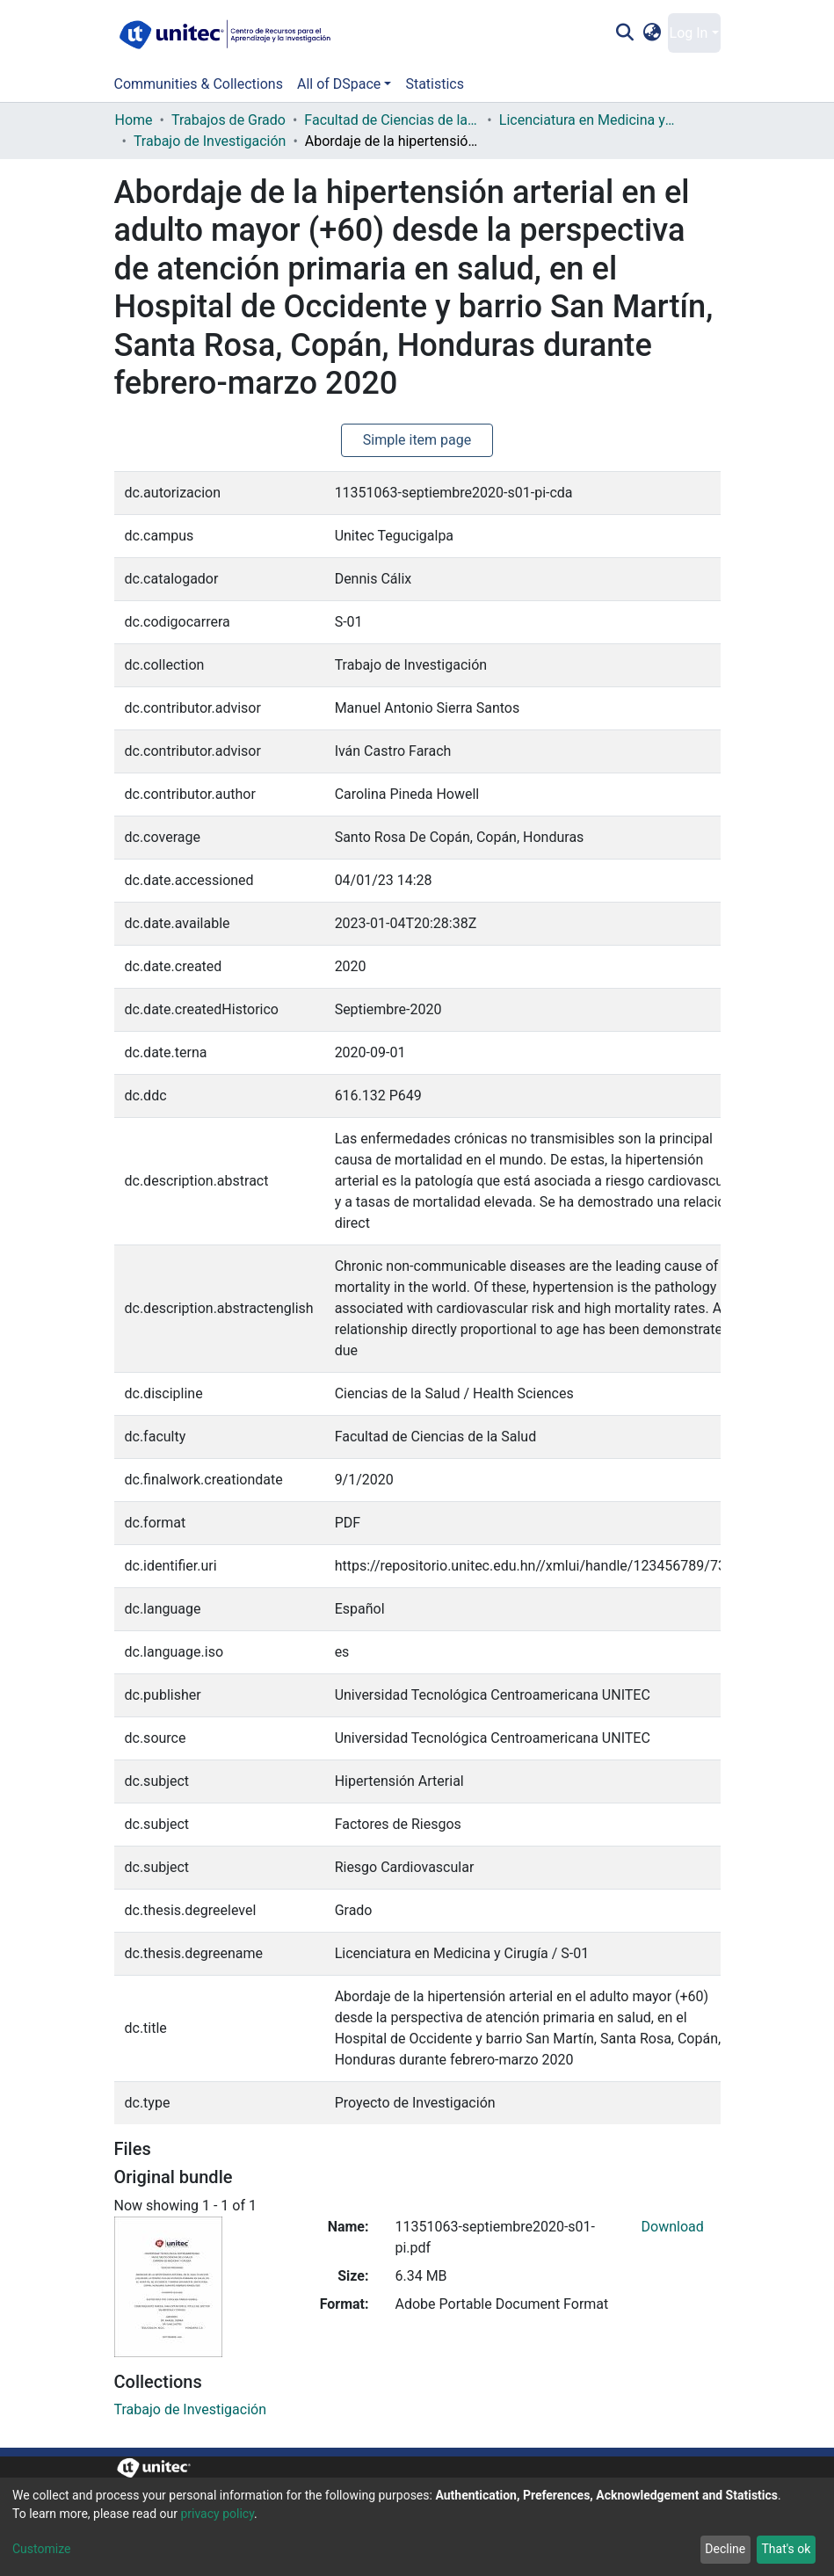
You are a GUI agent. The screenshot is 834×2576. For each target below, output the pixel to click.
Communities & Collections (198, 84)
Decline (725, 2549)
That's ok (785, 2549)
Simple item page (417, 440)
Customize (41, 2549)
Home (134, 120)
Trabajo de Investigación (210, 141)
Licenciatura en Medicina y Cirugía (587, 120)
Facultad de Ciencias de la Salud (392, 120)
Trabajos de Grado (228, 120)
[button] (652, 33)
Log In (689, 33)
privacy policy (217, 2514)
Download (673, 2226)
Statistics (434, 84)
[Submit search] (625, 33)
